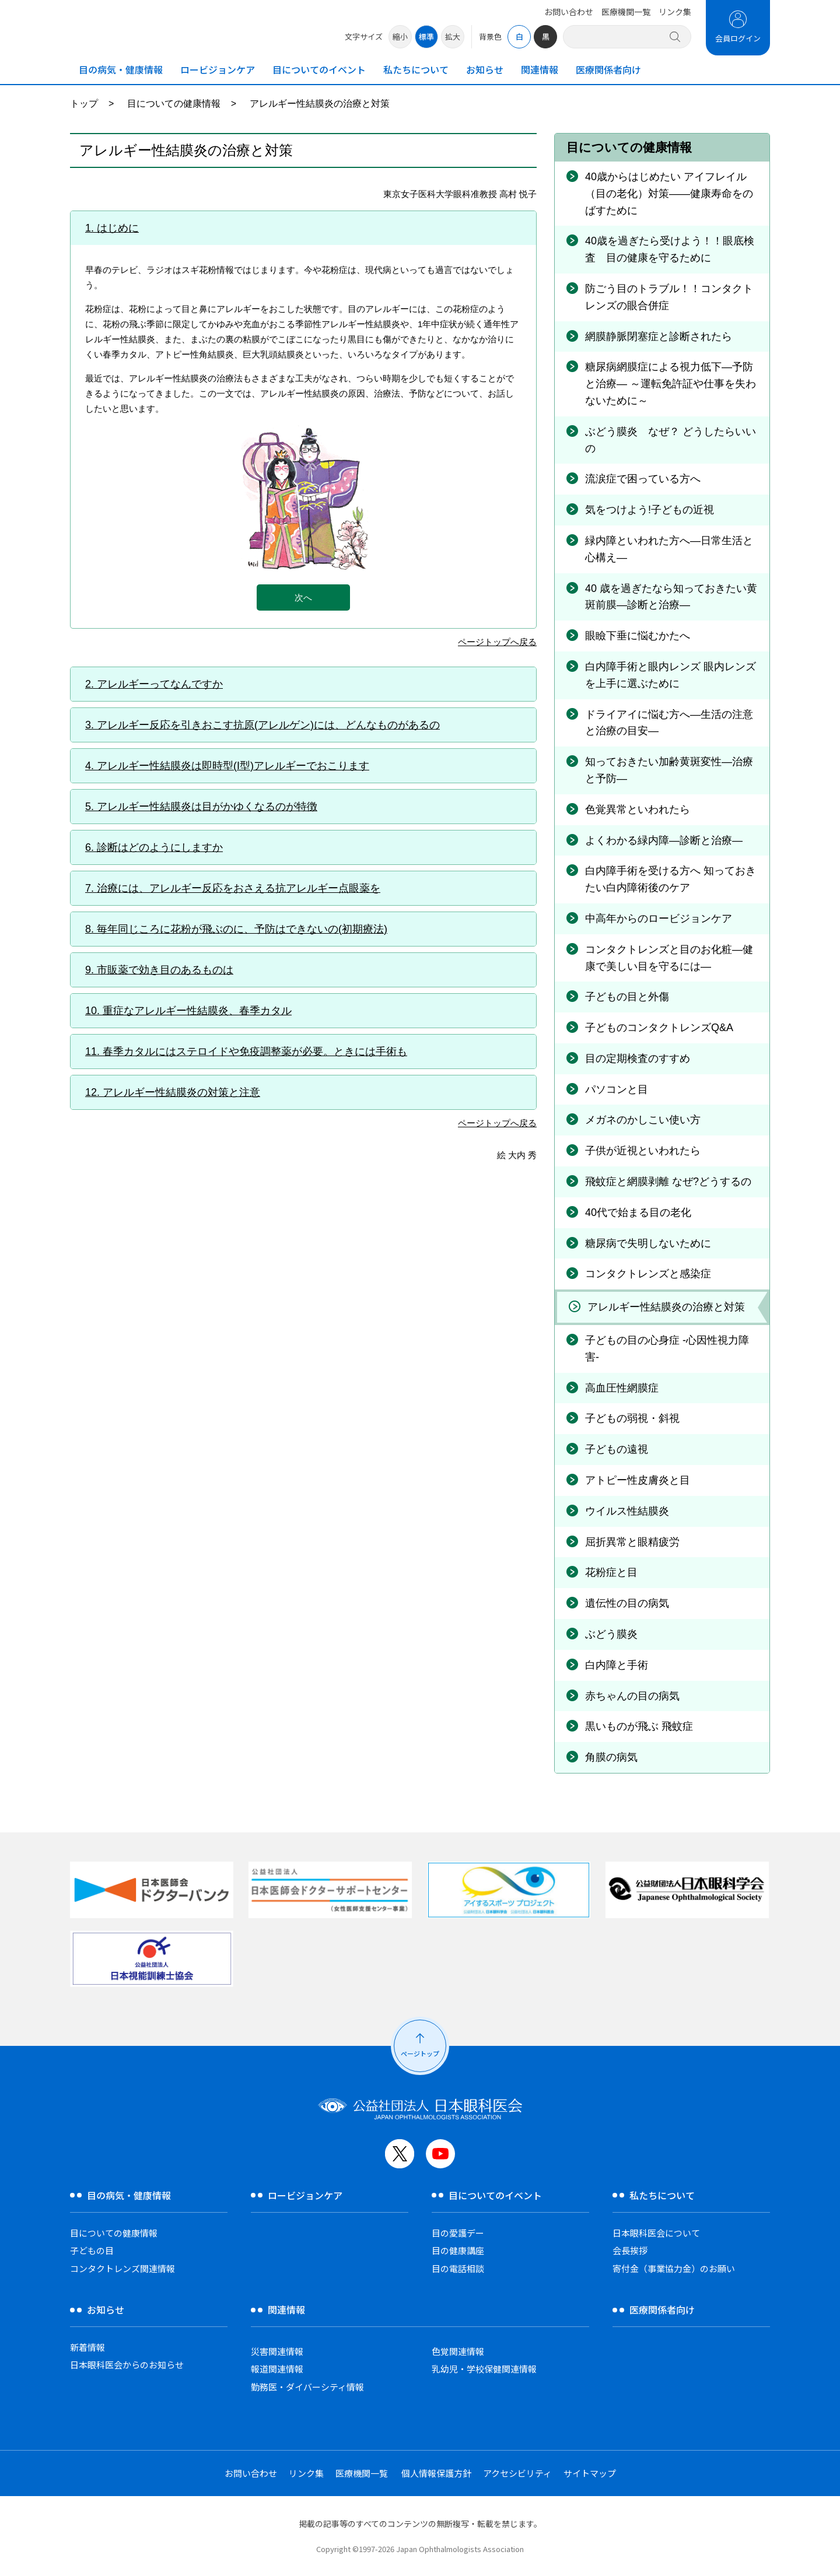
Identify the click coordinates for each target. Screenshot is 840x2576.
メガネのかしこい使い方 (643, 1120)
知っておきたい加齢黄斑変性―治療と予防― (669, 770)
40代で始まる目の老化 (638, 1212)
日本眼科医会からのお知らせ (127, 2364)
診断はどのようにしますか (160, 847)
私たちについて (416, 69)
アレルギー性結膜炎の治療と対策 (666, 1307)
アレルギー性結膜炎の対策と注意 (181, 1092)
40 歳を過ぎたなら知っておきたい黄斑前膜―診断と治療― (671, 597)
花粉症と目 (611, 1572)
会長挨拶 (630, 2250)
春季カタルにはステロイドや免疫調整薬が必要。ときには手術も (255, 1051)
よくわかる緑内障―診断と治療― (664, 840)
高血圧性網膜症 (622, 1388)
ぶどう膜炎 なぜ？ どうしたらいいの (670, 440)
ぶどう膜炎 (611, 1634)
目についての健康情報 (173, 103)
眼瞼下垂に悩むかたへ (637, 636)
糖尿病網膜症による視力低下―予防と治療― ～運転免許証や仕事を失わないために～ (670, 383)
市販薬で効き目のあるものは (165, 970)
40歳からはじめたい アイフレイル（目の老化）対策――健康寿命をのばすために (669, 193)
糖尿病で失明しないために (648, 1243)
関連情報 (539, 69)
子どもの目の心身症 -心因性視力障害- (667, 1348)
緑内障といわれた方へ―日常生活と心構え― (669, 549)
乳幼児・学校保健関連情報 (484, 2369)
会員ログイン (738, 38)
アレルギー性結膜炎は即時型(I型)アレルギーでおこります (233, 766)
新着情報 (87, 2347)
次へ (303, 597)
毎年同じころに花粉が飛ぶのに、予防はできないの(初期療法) (242, 929)
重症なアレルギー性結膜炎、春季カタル (197, 1011)
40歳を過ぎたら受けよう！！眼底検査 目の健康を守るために (669, 249)
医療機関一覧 (625, 11)
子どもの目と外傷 (627, 997)
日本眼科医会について (656, 2233)
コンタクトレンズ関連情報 (122, 2268)
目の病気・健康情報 (121, 69)
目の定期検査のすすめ (637, 1058)
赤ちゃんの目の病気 (632, 1696)
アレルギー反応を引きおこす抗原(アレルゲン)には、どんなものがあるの (268, 725)
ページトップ (420, 2053)
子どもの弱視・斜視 (632, 1418)
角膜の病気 (611, 1757)
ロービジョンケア (217, 69)
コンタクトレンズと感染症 (648, 1274)
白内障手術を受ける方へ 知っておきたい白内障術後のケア (670, 879)
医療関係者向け (608, 69)
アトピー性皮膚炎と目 (637, 1480)
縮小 (400, 36)
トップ (84, 103)
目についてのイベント (319, 69)
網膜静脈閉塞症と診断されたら (658, 336)
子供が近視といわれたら (643, 1150)
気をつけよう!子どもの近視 (649, 510)
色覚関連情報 (458, 2351)
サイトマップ (590, 2473)
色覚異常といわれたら (637, 809)
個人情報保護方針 (436, 2473)
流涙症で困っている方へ (643, 479)
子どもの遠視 (616, 1449)
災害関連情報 (277, 2351)
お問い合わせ (568, 11)
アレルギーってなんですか (160, 684)
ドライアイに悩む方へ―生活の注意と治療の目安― (669, 723)
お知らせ (484, 69)
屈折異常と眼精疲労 (632, 1542)
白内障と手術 (616, 1665)
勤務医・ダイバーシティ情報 (307, 2387)
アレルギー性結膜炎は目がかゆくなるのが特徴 (207, 806)
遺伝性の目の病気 (627, 1603)
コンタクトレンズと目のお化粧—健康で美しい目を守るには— (669, 958)
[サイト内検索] (620, 36)
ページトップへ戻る (497, 642)
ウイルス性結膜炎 (627, 1511)
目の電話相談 (458, 2268)
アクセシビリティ (517, 2473)
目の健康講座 (458, 2250)
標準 (426, 36)
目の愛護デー (458, 2233)
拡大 (452, 36)
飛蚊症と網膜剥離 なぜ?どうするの (668, 1181)
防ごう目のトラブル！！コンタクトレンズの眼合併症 (669, 297)
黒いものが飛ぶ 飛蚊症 (639, 1726)
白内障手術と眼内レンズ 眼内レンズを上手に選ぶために (670, 675)
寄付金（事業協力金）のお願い (673, 2268)
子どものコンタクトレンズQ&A (659, 1027)
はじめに (118, 228)
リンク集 (675, 11)
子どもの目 (92, 2250)
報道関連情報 (277, 2369)
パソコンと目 (616, 1089)
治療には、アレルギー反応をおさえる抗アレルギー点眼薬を (238, 888)
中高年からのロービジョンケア (658, 918)
